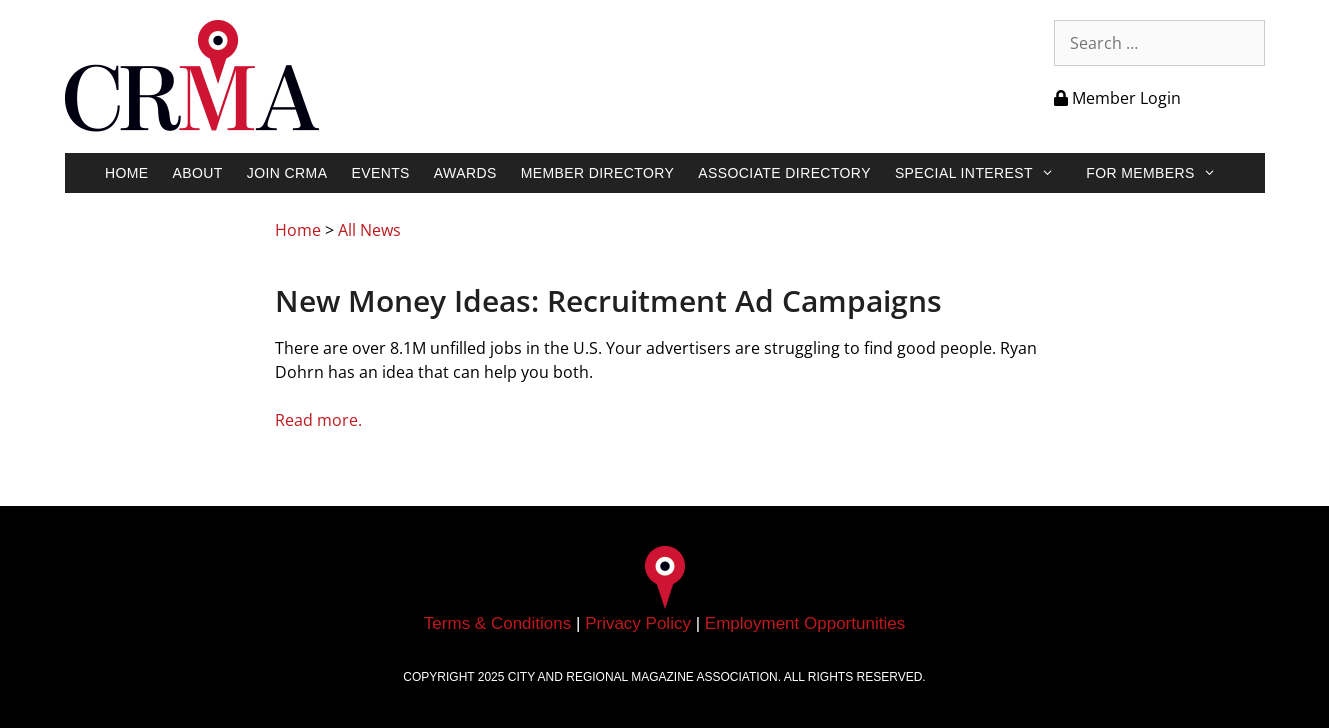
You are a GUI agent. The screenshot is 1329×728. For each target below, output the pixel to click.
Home (127, 173)
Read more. (318, 420)
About (198, 173)
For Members (1161, 173)
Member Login (1117, 98)
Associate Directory (784, 173)
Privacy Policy (638, 623)
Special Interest (984, 173)
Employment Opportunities (805, 623)
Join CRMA (287, 173)
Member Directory (598, 173)
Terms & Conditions (497, 623)
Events (380, 173)
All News (369, 230)
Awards (465, 173)
